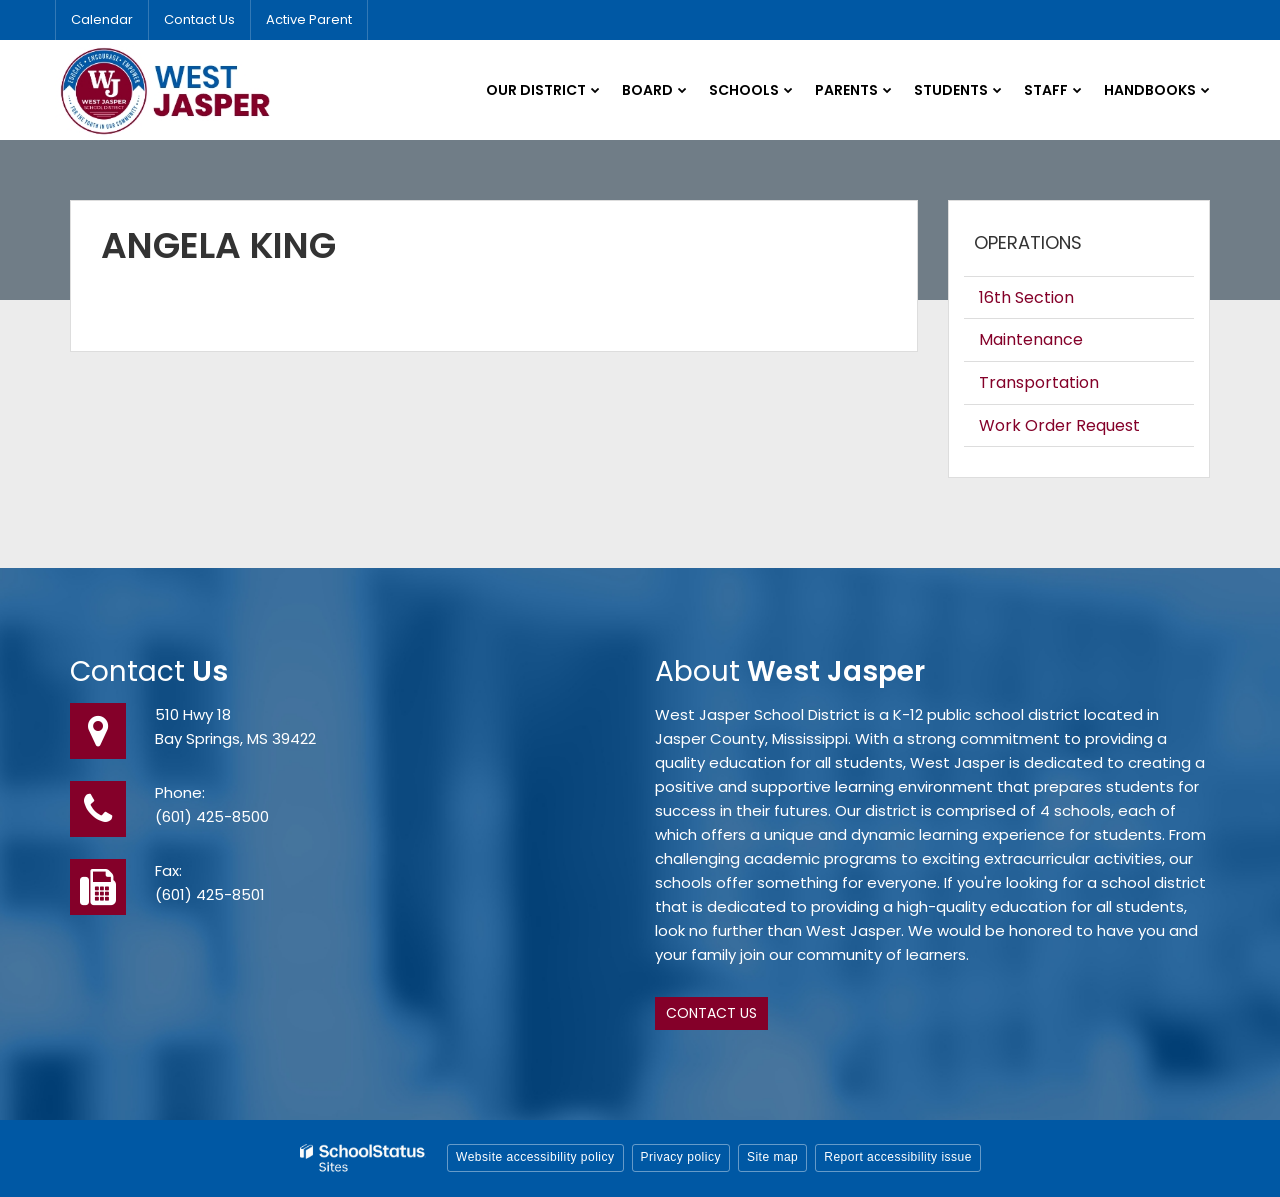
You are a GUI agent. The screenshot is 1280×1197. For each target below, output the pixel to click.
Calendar (102, 19)
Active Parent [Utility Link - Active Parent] (309, 19)
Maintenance (1031, 339)
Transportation (1039, 382)
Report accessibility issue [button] (898, 1157)
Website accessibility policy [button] (535, 1157)
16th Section (1026, 297)
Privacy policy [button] (681, 1157)
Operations (1028, 242)
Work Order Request (1059, 425)
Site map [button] (772, 1157)
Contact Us (199, 19)
